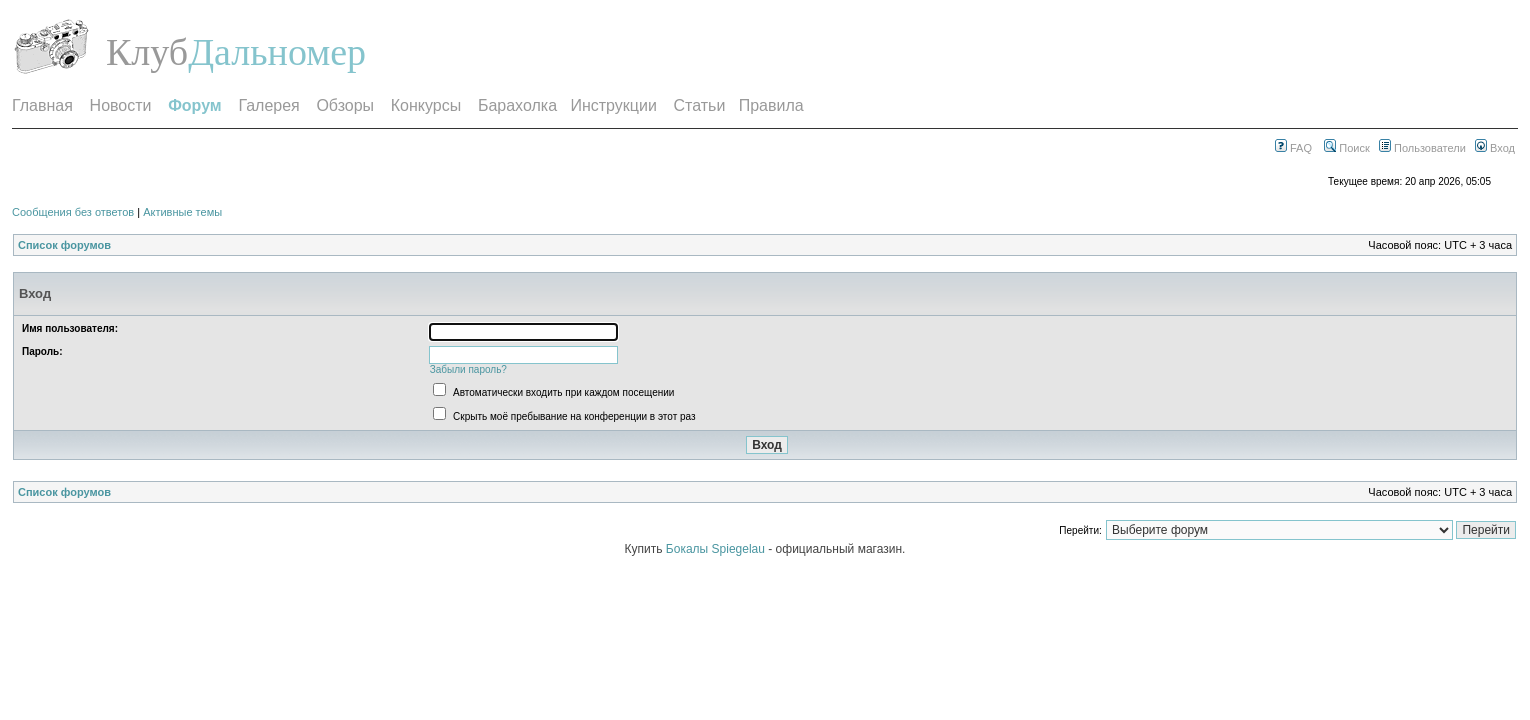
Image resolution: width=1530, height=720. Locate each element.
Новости (121, 105)
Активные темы (182, 212)
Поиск (1347, 148)
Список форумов (64, 245)
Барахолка (517, 105)
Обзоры (345, 105)
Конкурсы (426, 105)
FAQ (1293, 148)
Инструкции (613, 105)
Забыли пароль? (468, 369)
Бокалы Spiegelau (717, 549)
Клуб (147, 52)
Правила (771, 105)
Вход (1495, 148)
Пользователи (1422, 148)
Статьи (700, 105)
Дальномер (277, 52)
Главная (42, 105)
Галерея (268, 105)
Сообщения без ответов (73, 212)
